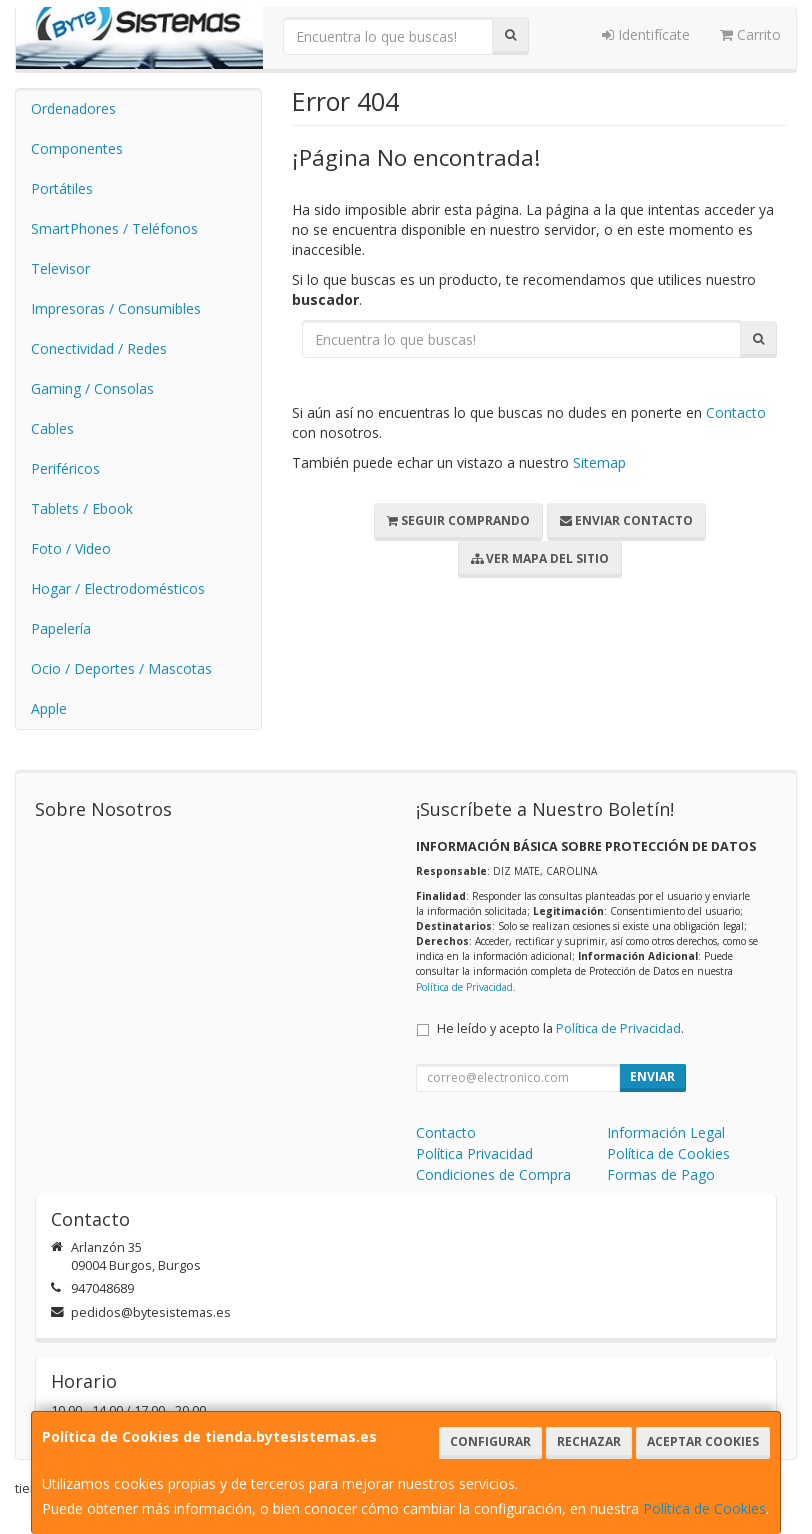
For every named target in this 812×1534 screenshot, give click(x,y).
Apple (49, 708)
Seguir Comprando (458, 520)
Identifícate (646, 34)
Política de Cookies (704, 1508)
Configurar (490, 1441)
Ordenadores (73, 108)
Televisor (60, 268)
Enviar (652, 1076)
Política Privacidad (474, 1153)
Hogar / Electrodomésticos (118, 588)
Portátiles (62, 188)
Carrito (750, 34)
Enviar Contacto (626, 520)
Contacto (736, 412)
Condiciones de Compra (493, 1174)
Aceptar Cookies (703, 1441)
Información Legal (666, 1132)
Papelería (61, 628)
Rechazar (589, 1441)
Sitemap (599, 462)
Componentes (77, 148)
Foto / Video (71, 548)
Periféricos (65, 468)
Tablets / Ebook (82, 508)
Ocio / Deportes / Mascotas (121, 668)
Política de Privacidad (464, 987)
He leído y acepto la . (560, 1028)
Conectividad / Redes (99, 348)
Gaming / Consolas (92, 388)
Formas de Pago (661, 1174)
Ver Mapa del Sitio (540, 558)
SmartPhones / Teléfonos (114, 228)
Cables (52, 428)
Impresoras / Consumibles (116, 308)
